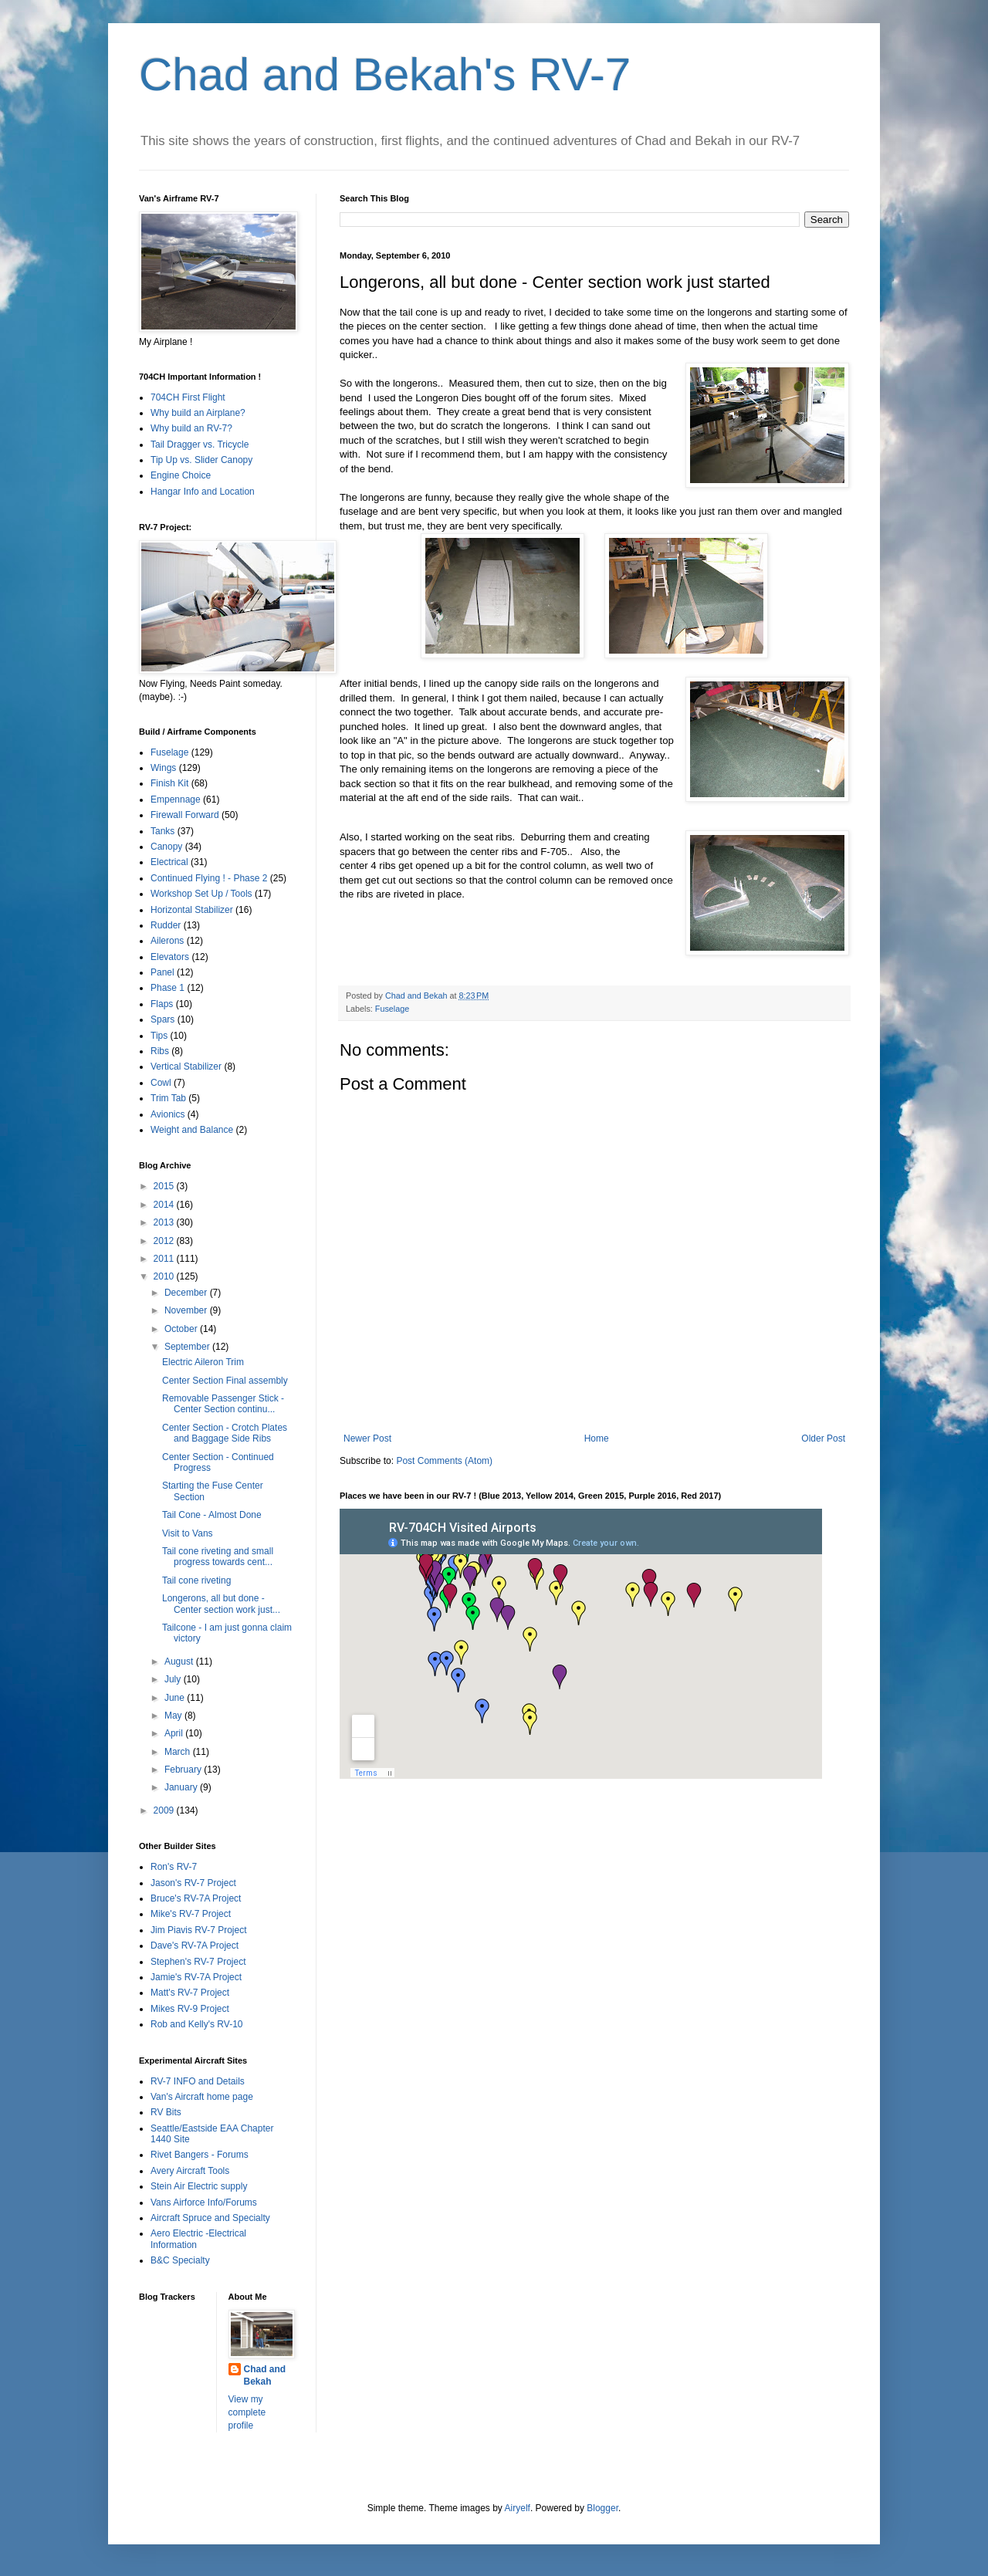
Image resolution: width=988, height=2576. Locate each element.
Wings (163, 767)
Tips (159, 1035)
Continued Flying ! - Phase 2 (209, 878)
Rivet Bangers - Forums (200, 2154)
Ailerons (167, 940)
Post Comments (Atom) (444, 1460)
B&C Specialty (180, 2260)
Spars (162, 1019)
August (180, 1661)
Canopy (166, 846)
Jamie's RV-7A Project (196, 1977)
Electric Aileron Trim (203, 1362)
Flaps (162, 1004)
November (187, 1310)
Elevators (170, 957)
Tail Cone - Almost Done (212, 1514)
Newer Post (367, 1438)
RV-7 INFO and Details (198, 2081)
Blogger (602, 2508)
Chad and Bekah (265, 2376)
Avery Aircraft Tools (190, 2170)
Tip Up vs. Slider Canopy (201, 460)
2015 (165, 1186)
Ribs (160, 1051)
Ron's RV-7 (174, 1866)
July (174, 1679)
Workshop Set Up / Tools (201, 893)
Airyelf (517, 2508)
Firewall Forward (185, 815)
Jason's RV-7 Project (193, 1883)
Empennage (176, 799)
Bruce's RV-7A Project (196, 1898)
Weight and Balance (192, 1129)
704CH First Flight (188, 397)
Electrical (169, 862)
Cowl (161, 1082)
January (182, 1787)
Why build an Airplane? (198, 412)
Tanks (162, 831)
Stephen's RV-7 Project (198, 1961)
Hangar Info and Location (203, 491)
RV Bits (166, 2112)
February (184, 1769)
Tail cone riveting (196, 1580)
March (178, 1751)
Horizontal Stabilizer (192, 909)
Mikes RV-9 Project (190, 2008)
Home (596, 1438)
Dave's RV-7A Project (195, 1945)
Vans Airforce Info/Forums (204, 2202)
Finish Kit (169, 783)
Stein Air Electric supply (199, 2186)
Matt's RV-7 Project (190, 1992)
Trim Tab (168, 1098)
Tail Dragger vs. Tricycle (200, 444)
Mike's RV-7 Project (191, 1913)
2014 (165, 1204)
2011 (165, 1258)
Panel (162, 972)
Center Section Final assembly (225, 1380)
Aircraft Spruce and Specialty (210, 2218)
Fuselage (392, 1008)
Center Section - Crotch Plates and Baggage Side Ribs (224, 1433)
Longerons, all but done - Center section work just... (221, 1603)
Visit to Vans (187, 1533)
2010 (165, 1276)
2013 (165, 1222)
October (182, 1328)
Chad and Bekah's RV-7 (385, 74)
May (174, 1715)
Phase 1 (167, 987)
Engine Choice (181, 475)
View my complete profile (247, 2412)
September (188, 1346)
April (174, 1733)
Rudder (166, 925)
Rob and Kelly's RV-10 (196, 2024)
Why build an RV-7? (191, 428)
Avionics (167, 1114)
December (187, 1292)
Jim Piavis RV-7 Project (198, 1930)
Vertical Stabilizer (186, 1066)
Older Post (823, 1438)
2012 (165, 1241)
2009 (165, 1810)
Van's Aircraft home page (202, 2096)
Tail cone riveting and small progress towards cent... (217, 1556)
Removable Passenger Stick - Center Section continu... (223, 1404)
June (175, 1697)
